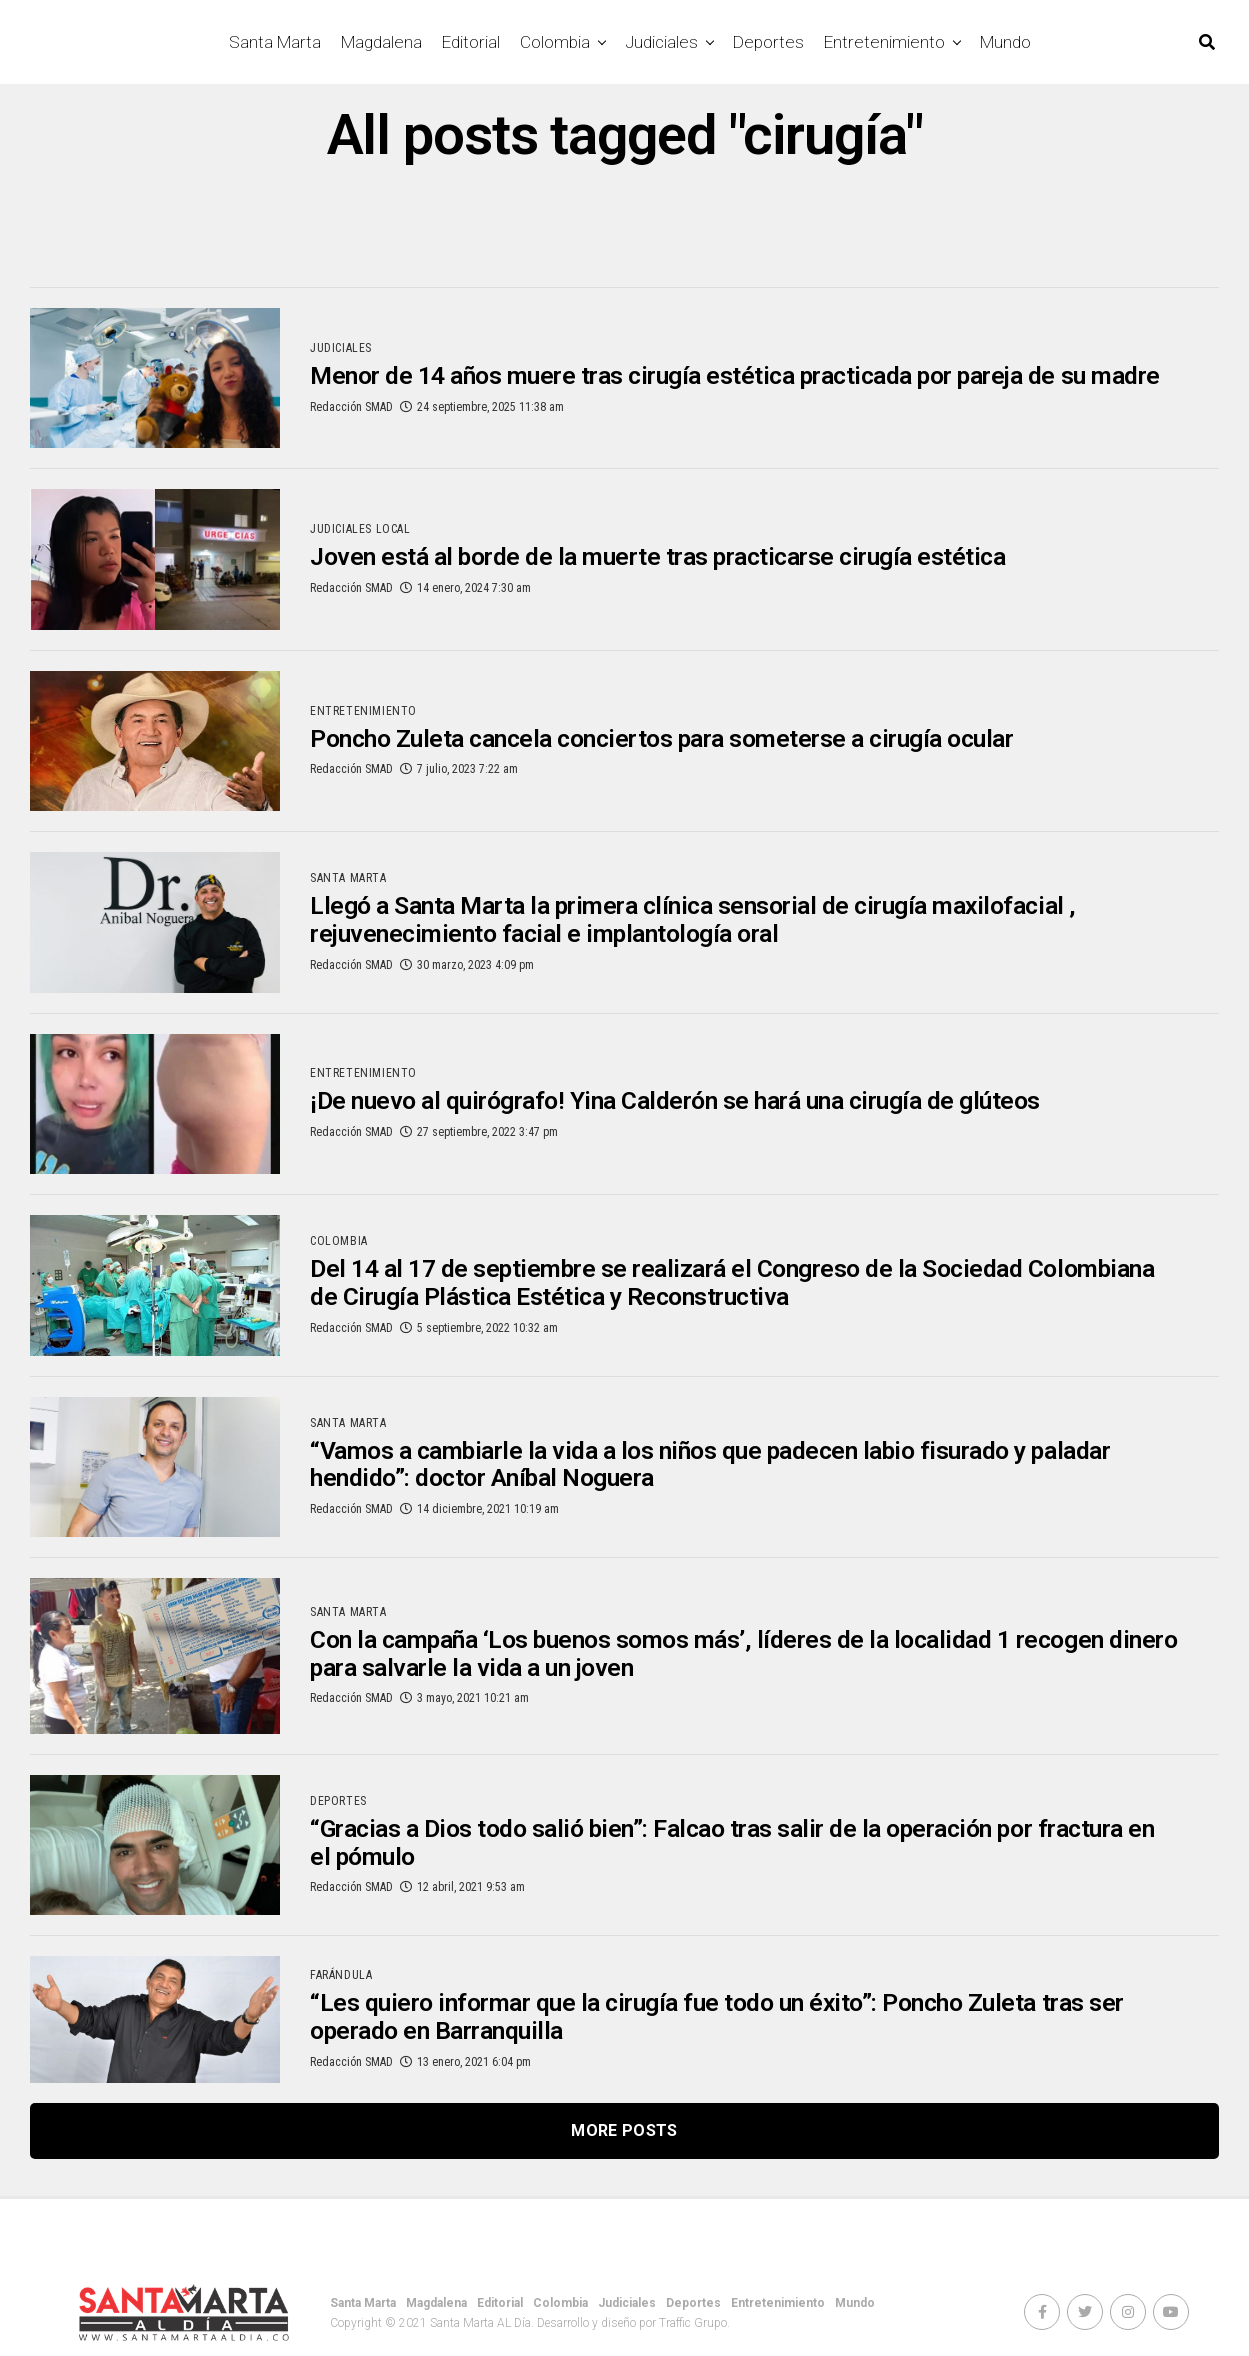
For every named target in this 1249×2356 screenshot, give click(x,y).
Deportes (768, 42)
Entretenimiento (884, 42)
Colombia (555, 42)
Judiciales (661, 42)
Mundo (1005, 42)
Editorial (471, 42)
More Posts (624, 2130)
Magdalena (381, 42)
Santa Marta (275, 42)
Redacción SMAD (351, 422)
